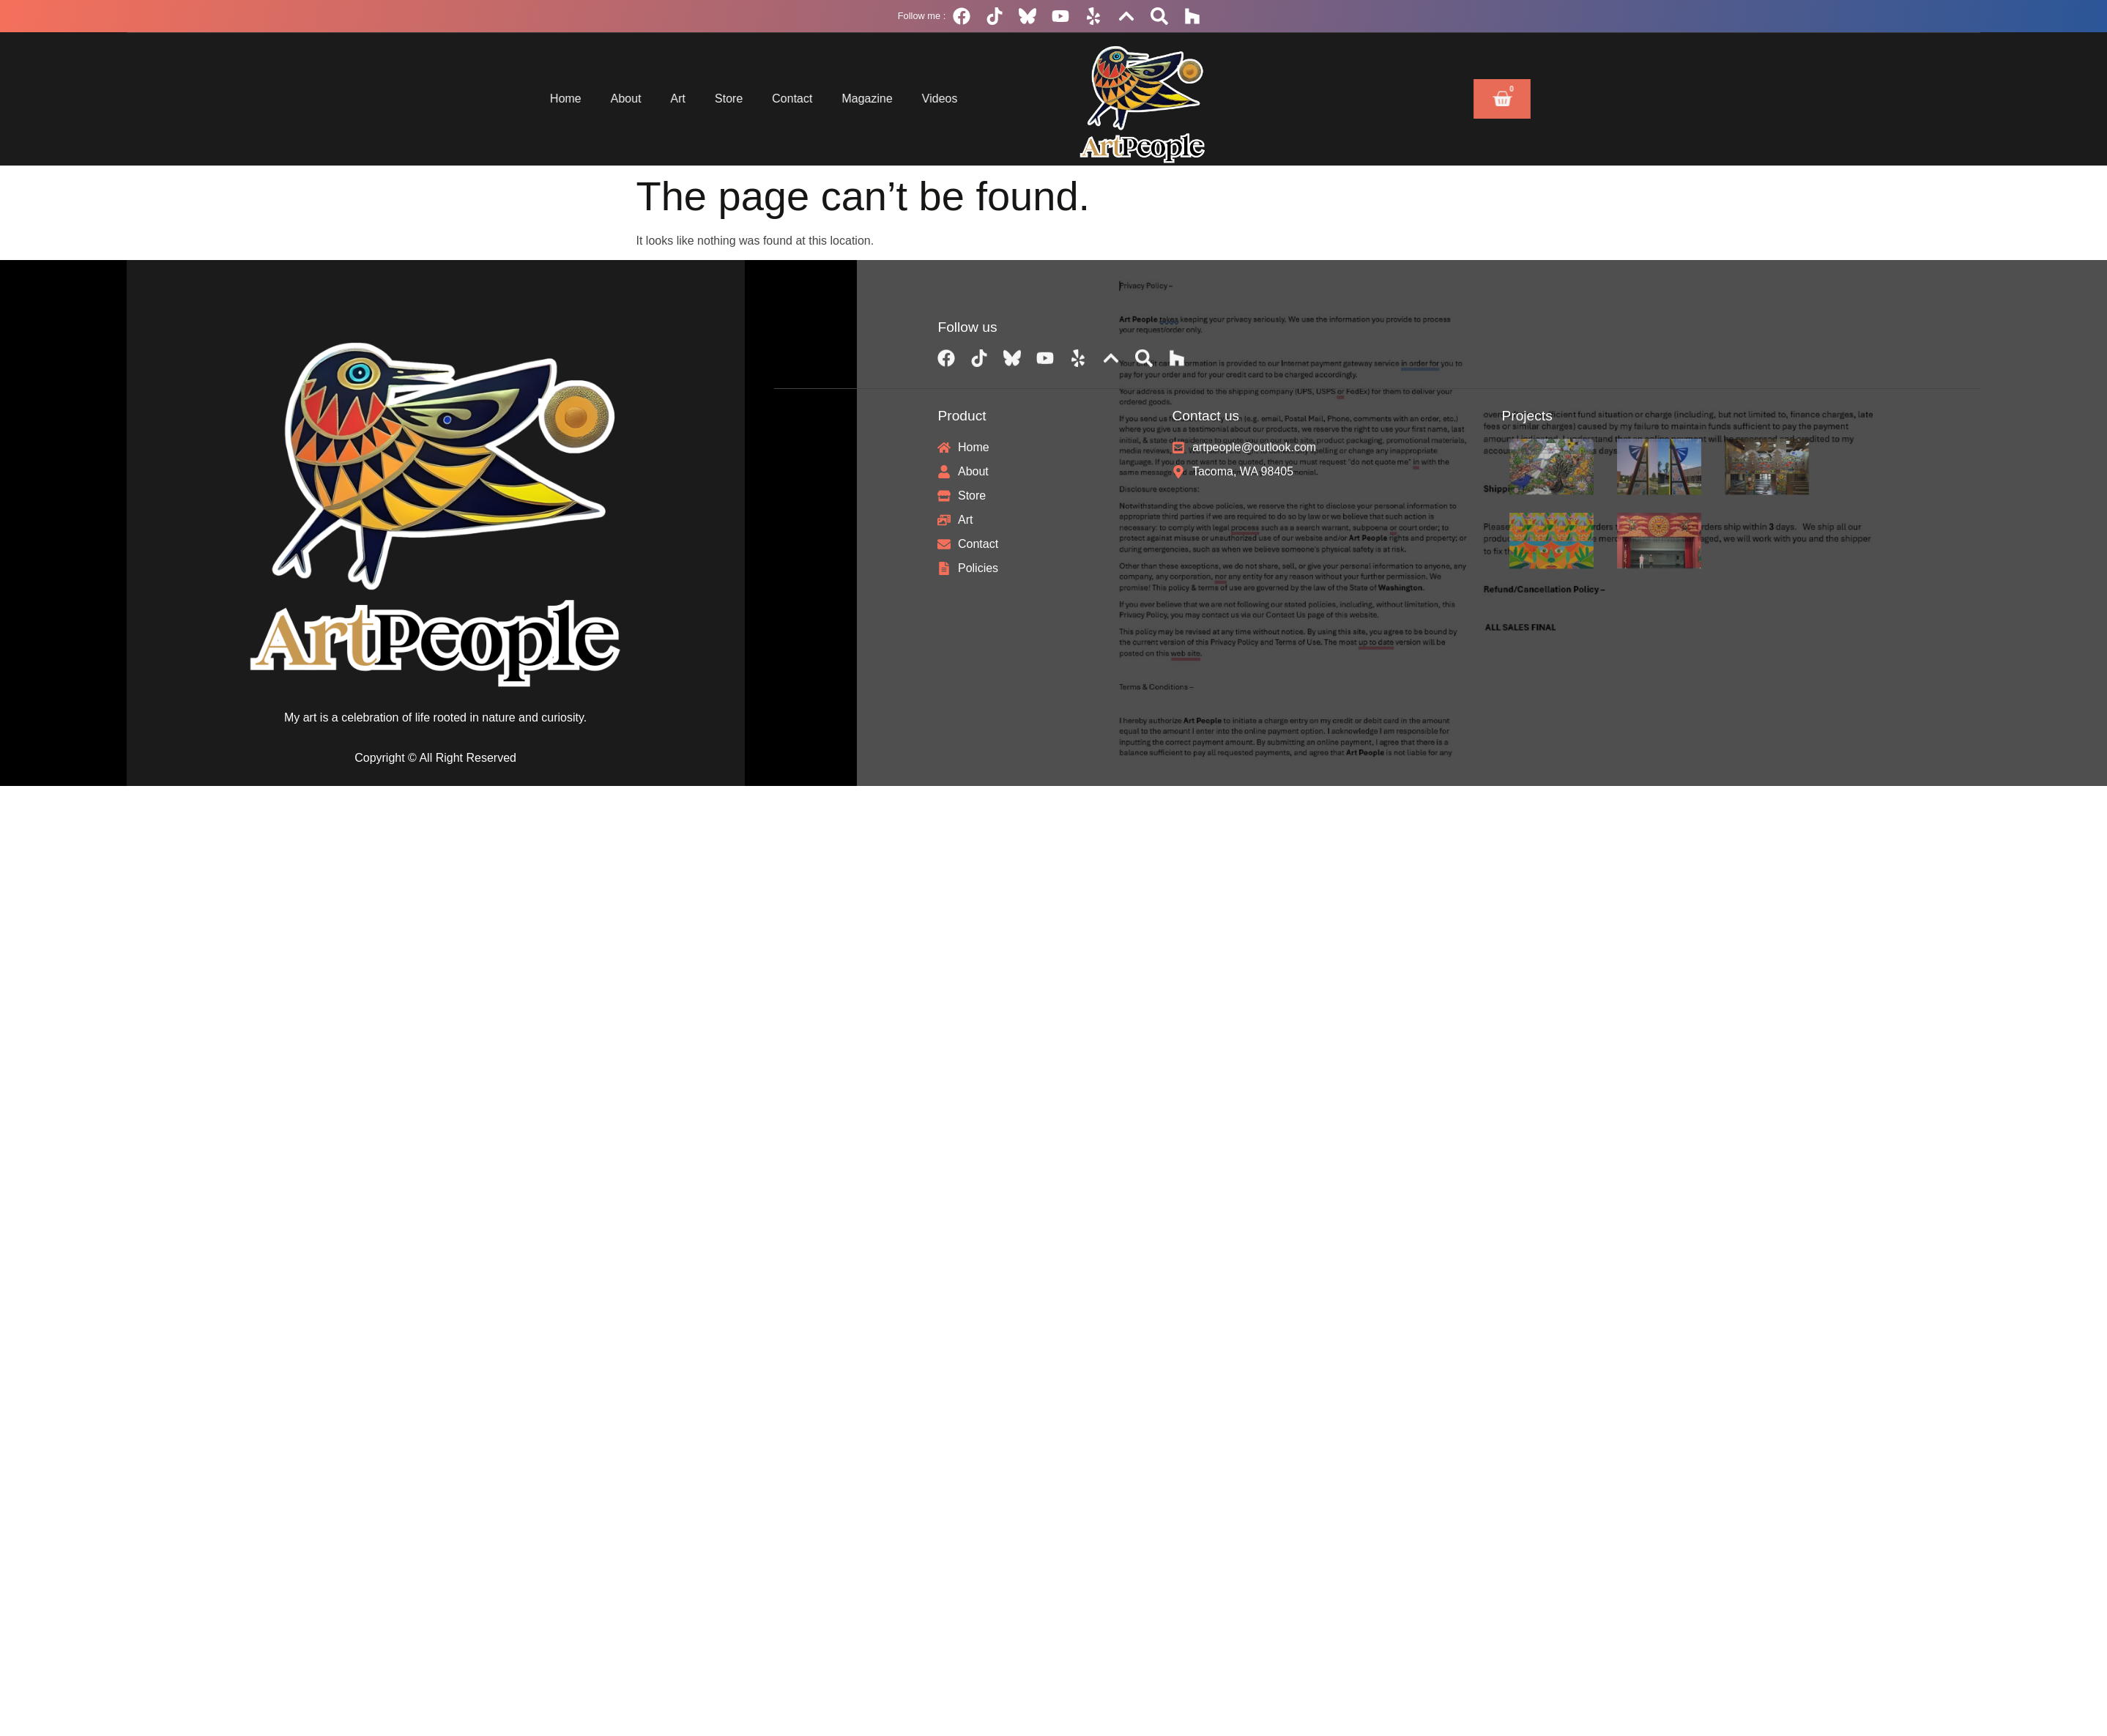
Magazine (779, 98)
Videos (851, 98)
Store (641, 98)
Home (478, 98)
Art (589, 98)
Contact (704, 98)
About (537, 98)
